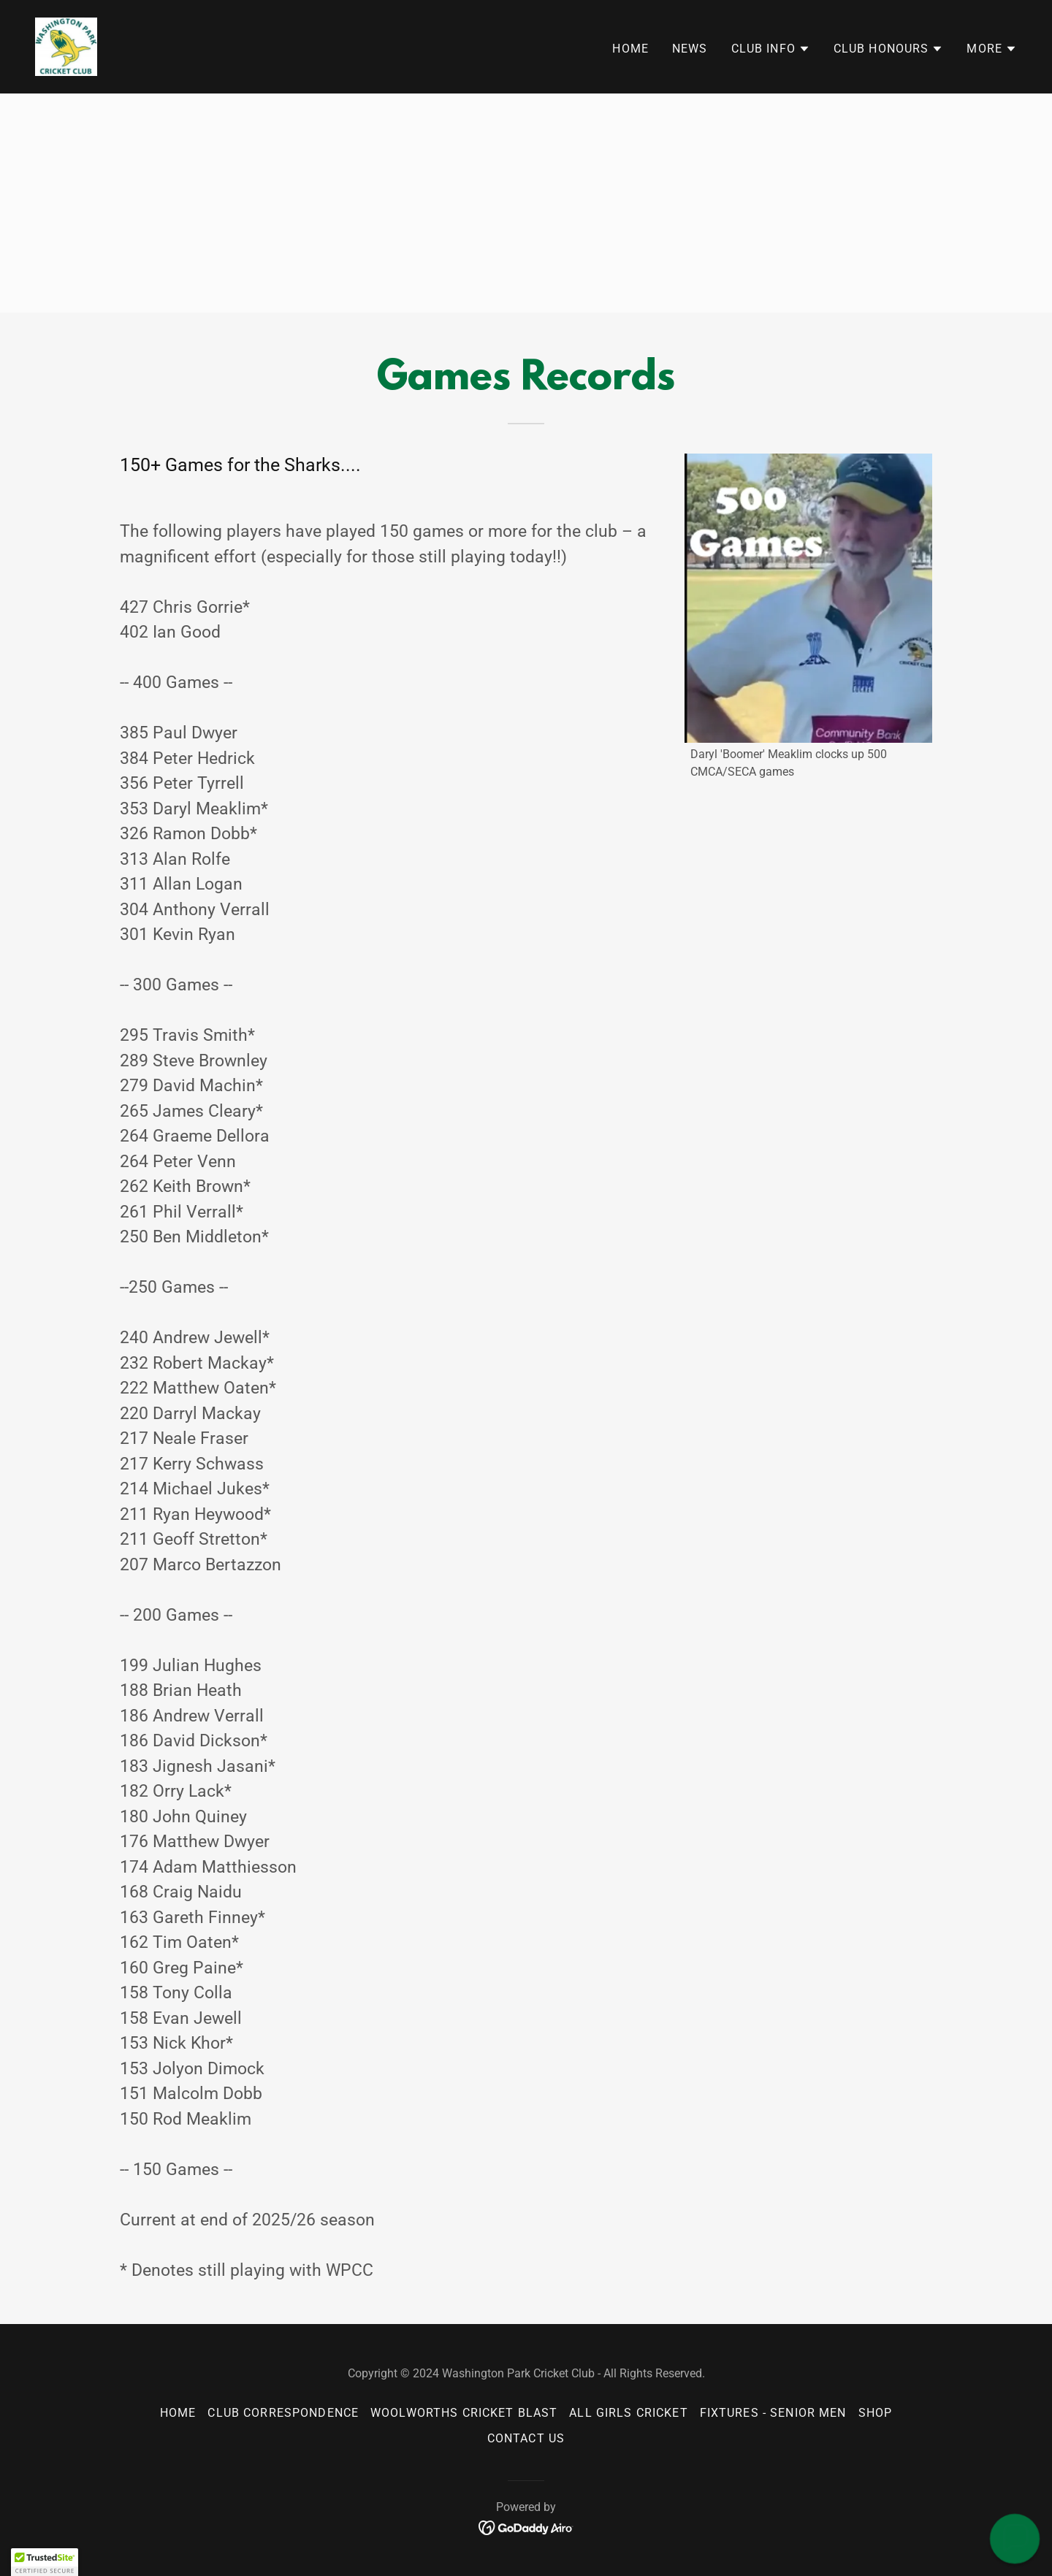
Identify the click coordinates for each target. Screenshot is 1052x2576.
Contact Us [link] (526, 2438)
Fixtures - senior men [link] (773, 2413)
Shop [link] (875, 2413)
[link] (66, 45)
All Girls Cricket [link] (628, 2413)
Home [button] (178, 2413)
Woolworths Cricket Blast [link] (463, 2413)
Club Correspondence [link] (283, 2413)
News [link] (690, 49)
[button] (770, 49)
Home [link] (630, 49)
